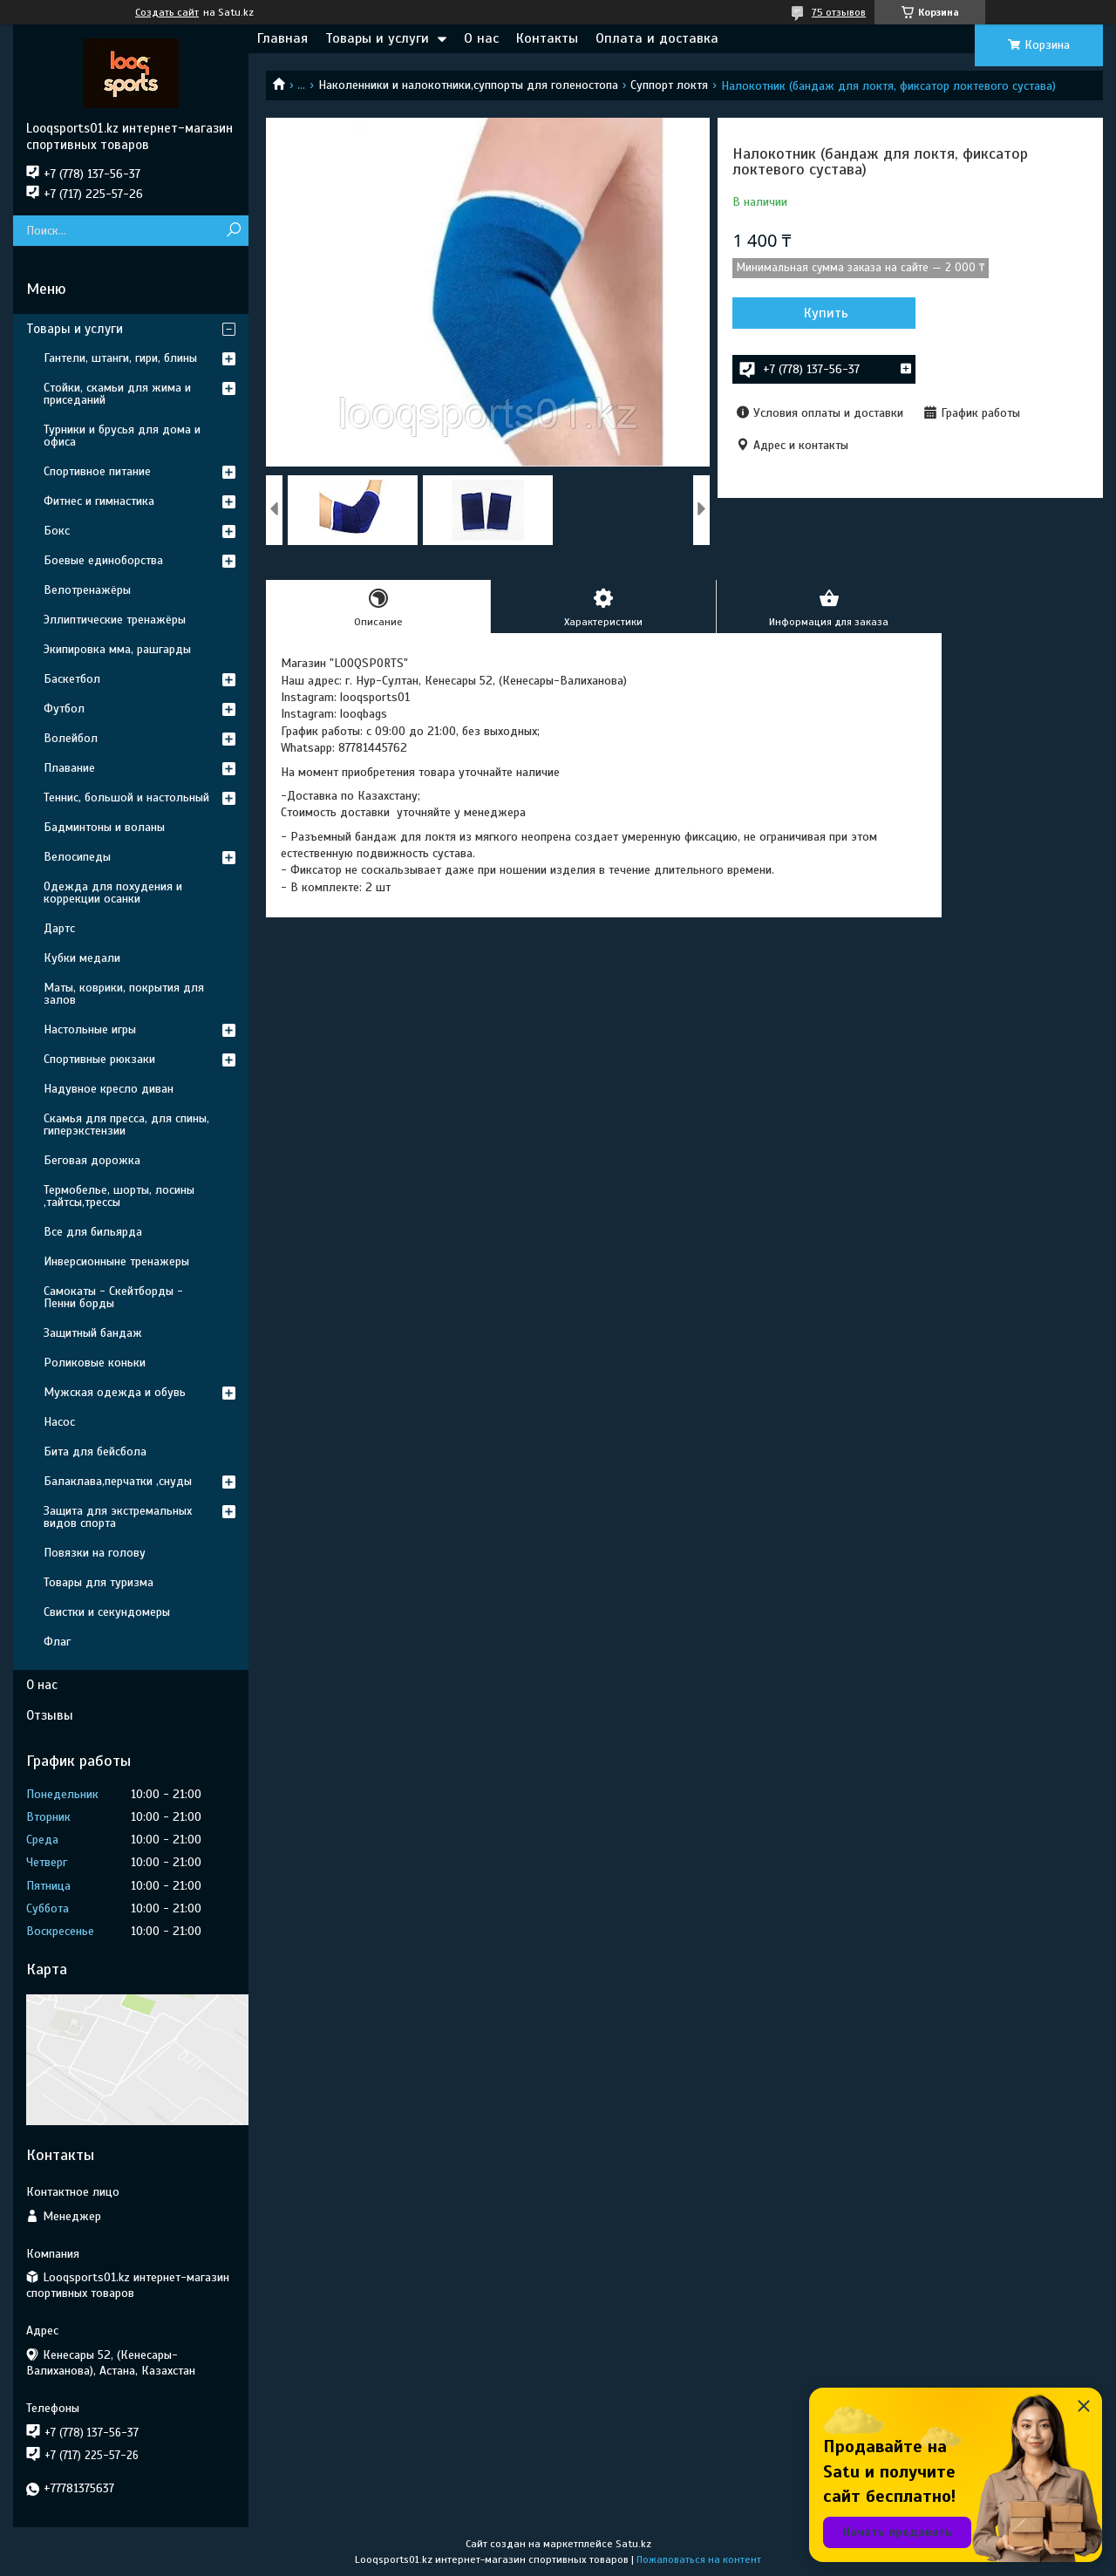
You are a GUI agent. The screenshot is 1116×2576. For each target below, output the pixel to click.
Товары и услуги (377, 38)
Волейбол (71, 738)
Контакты (547, 38)
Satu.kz (633, 2544)
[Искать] (233, 230)
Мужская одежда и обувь (115, 1392)
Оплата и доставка (656, 38)
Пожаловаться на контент (698, 2559)
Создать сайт (167, 12)
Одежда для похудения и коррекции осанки (113, 892)
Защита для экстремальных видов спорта (118, 1516)
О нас (481, 38)
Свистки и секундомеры (107, 1612)
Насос (59, 1421)
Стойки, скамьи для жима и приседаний (117, 393)
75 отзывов (839, 12)
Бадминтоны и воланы (104, 827)
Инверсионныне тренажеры (116, 1261)
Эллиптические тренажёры (115, 619)
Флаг (57, 1641)
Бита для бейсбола (95, 1451)
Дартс (59, 928)
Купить (826, 313)
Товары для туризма (98, 1582)
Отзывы (49, 1715)
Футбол (64, 708)
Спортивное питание (97, 471)
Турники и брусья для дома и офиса (122, 435)
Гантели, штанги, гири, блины (120, 358)
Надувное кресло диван (109, 1088)
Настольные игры (90, 1029)
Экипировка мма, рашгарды (117, 649)
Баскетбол (72, 678)
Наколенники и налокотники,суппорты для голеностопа (468, 85)
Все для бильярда (93, 1231)
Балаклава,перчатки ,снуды (118, 1481)
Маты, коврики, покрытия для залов (124, 993)
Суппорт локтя (669, 85)
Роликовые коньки (95, 1362)
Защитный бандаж (93, 1332)
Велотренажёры (87, 590)
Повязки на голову (95, 1552)
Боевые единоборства (103, 560)
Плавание (69, 767)
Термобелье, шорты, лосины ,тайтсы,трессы (119, 1196)
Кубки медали (82, 958)
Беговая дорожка (92, 1160)
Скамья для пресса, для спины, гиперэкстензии (126, 1124)
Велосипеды (77, 856)
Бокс (57, 530)
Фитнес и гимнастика (99, 501)
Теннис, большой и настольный (126, 797)
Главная (282, 38)
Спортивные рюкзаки (99, 1059)
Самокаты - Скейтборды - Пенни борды (113, 1297)
